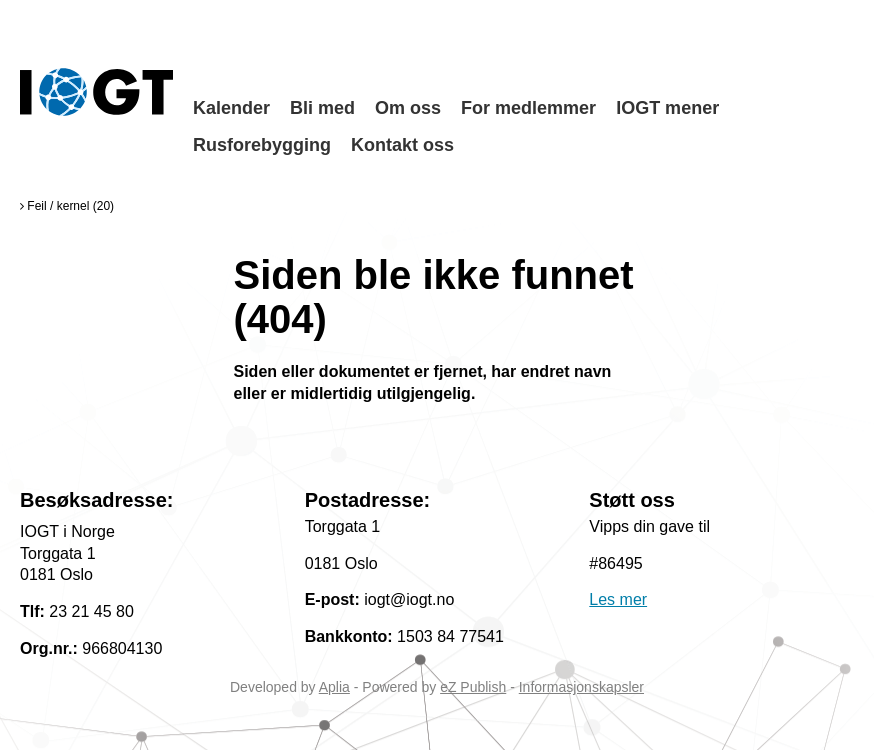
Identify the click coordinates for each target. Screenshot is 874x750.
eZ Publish (473, 687)
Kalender (231, 108)
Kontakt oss (402, 145)
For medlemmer (528, 108)
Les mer (618, 599)
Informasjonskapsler (581, 687)
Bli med (322, 108)
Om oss (408, 108)
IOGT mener (667, 108)
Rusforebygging (262, 145)
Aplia (334, 687)
